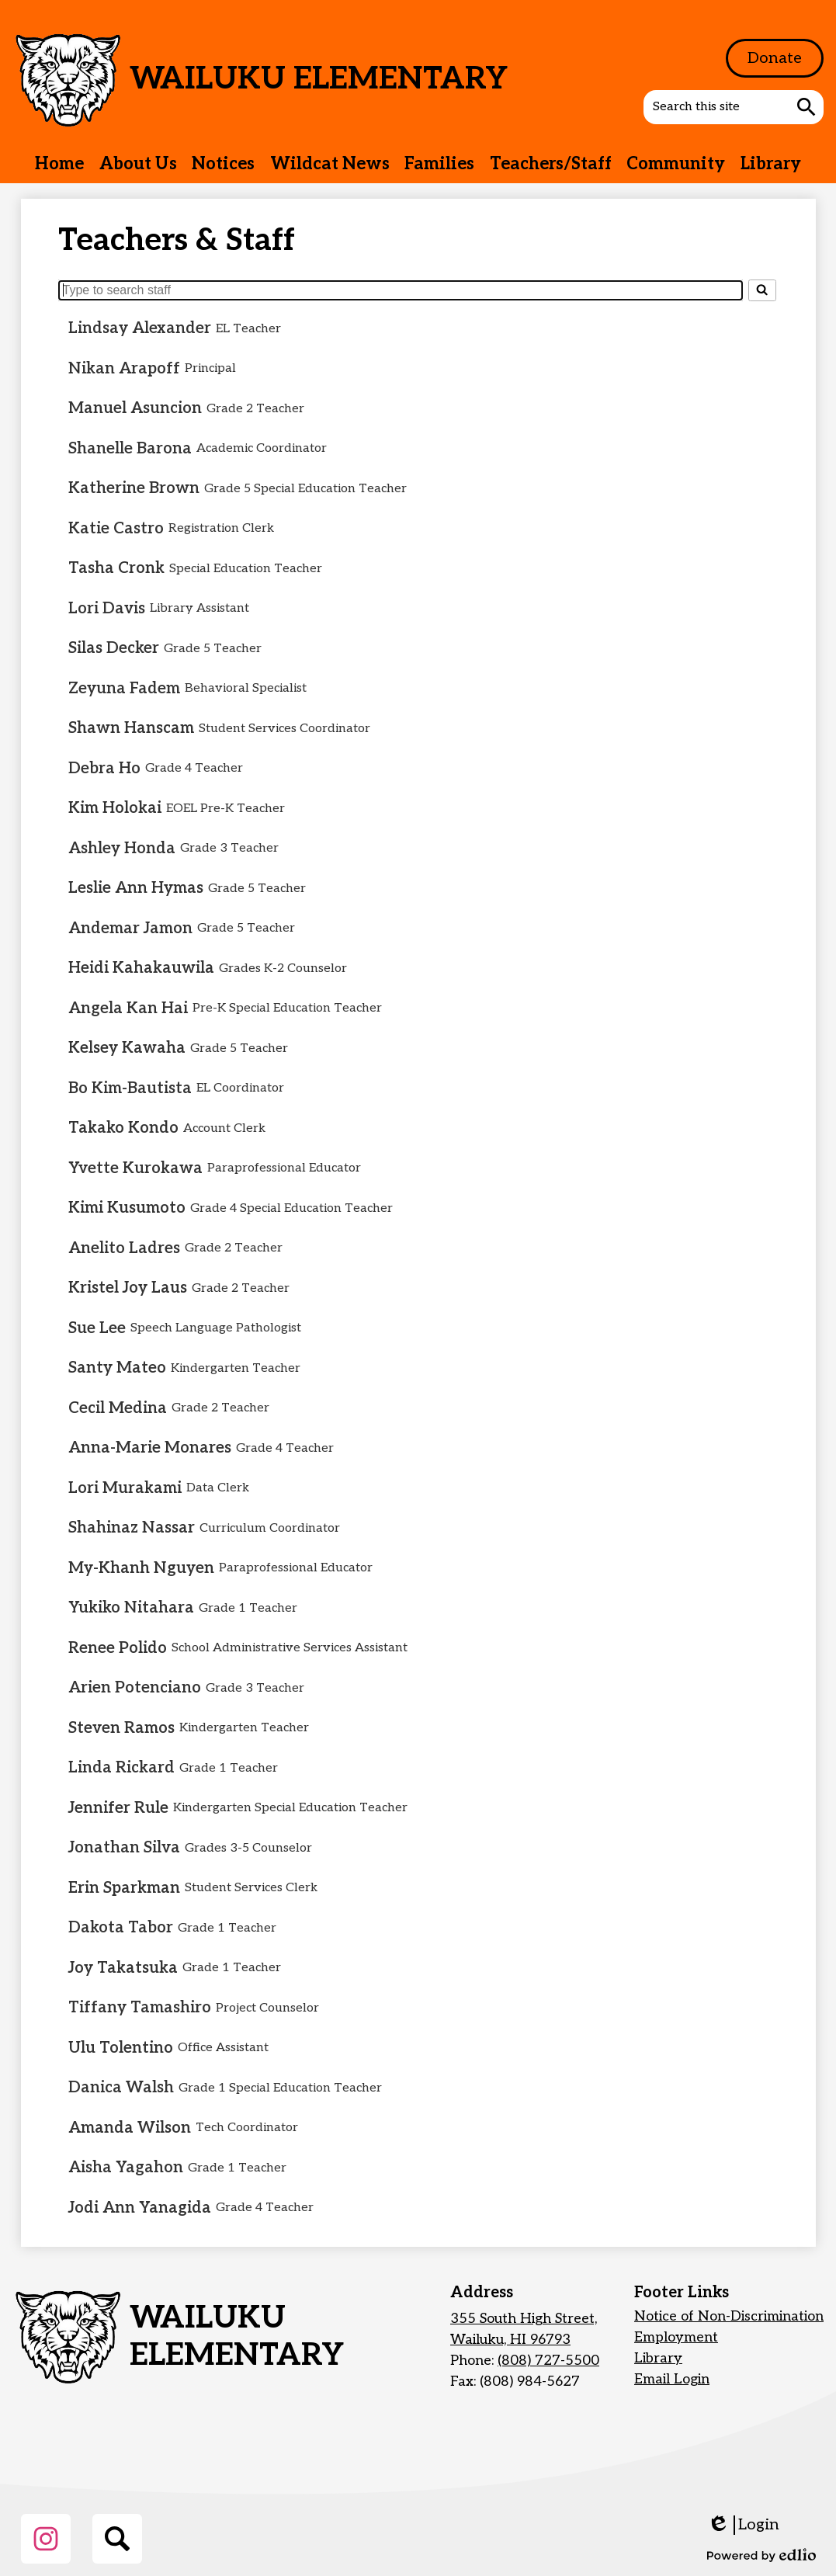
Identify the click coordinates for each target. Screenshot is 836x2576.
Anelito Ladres (124, 1248)
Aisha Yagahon (125, 2167)
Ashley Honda (121, 848)
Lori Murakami (125, 1488)
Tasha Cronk (116, 568)
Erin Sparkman (124, 1888)
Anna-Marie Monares (149, 1448)
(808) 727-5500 (548, 2360)
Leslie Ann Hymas (135, 888)
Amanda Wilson (129, 2128)
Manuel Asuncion (135, 408)
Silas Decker (113, 648)
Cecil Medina (117, 1408)
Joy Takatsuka (123, 1968)
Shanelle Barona (130, 448)
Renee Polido (117, 1648)
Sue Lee (97, 1328)
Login (743, 2525)
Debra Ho (104, 768)
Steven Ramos (121, 1728)
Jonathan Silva (124, 1847)
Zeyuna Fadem (124, 688)
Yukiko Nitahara (131, 1608)
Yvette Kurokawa (135, 1168)
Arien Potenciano (134, 1688)
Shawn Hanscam (131, 728)
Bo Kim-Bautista (130, 1088)
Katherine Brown (133, 488)
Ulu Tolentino (120, 2048)
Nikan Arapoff (124, 368)
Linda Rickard (121, 1767)
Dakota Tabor (120, 1927)
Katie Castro (116, 528)
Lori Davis (106, 608)
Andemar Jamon (130, 928)
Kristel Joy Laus (127, 1288)
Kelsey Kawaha (127, 1048)
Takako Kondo (123, 1128)
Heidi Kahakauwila (141, 968)
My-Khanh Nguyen (141, 1568)
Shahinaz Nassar (131, 1528)
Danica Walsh (121, 2087)
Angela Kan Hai (128, 1008)
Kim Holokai (114, 808)
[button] (138, 163)
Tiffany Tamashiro (139, 2007)
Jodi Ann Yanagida (139, 2208)
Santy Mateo (117, 1368)
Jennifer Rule (118, 1808)
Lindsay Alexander (139, 328)
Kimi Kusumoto (127, 1208)
